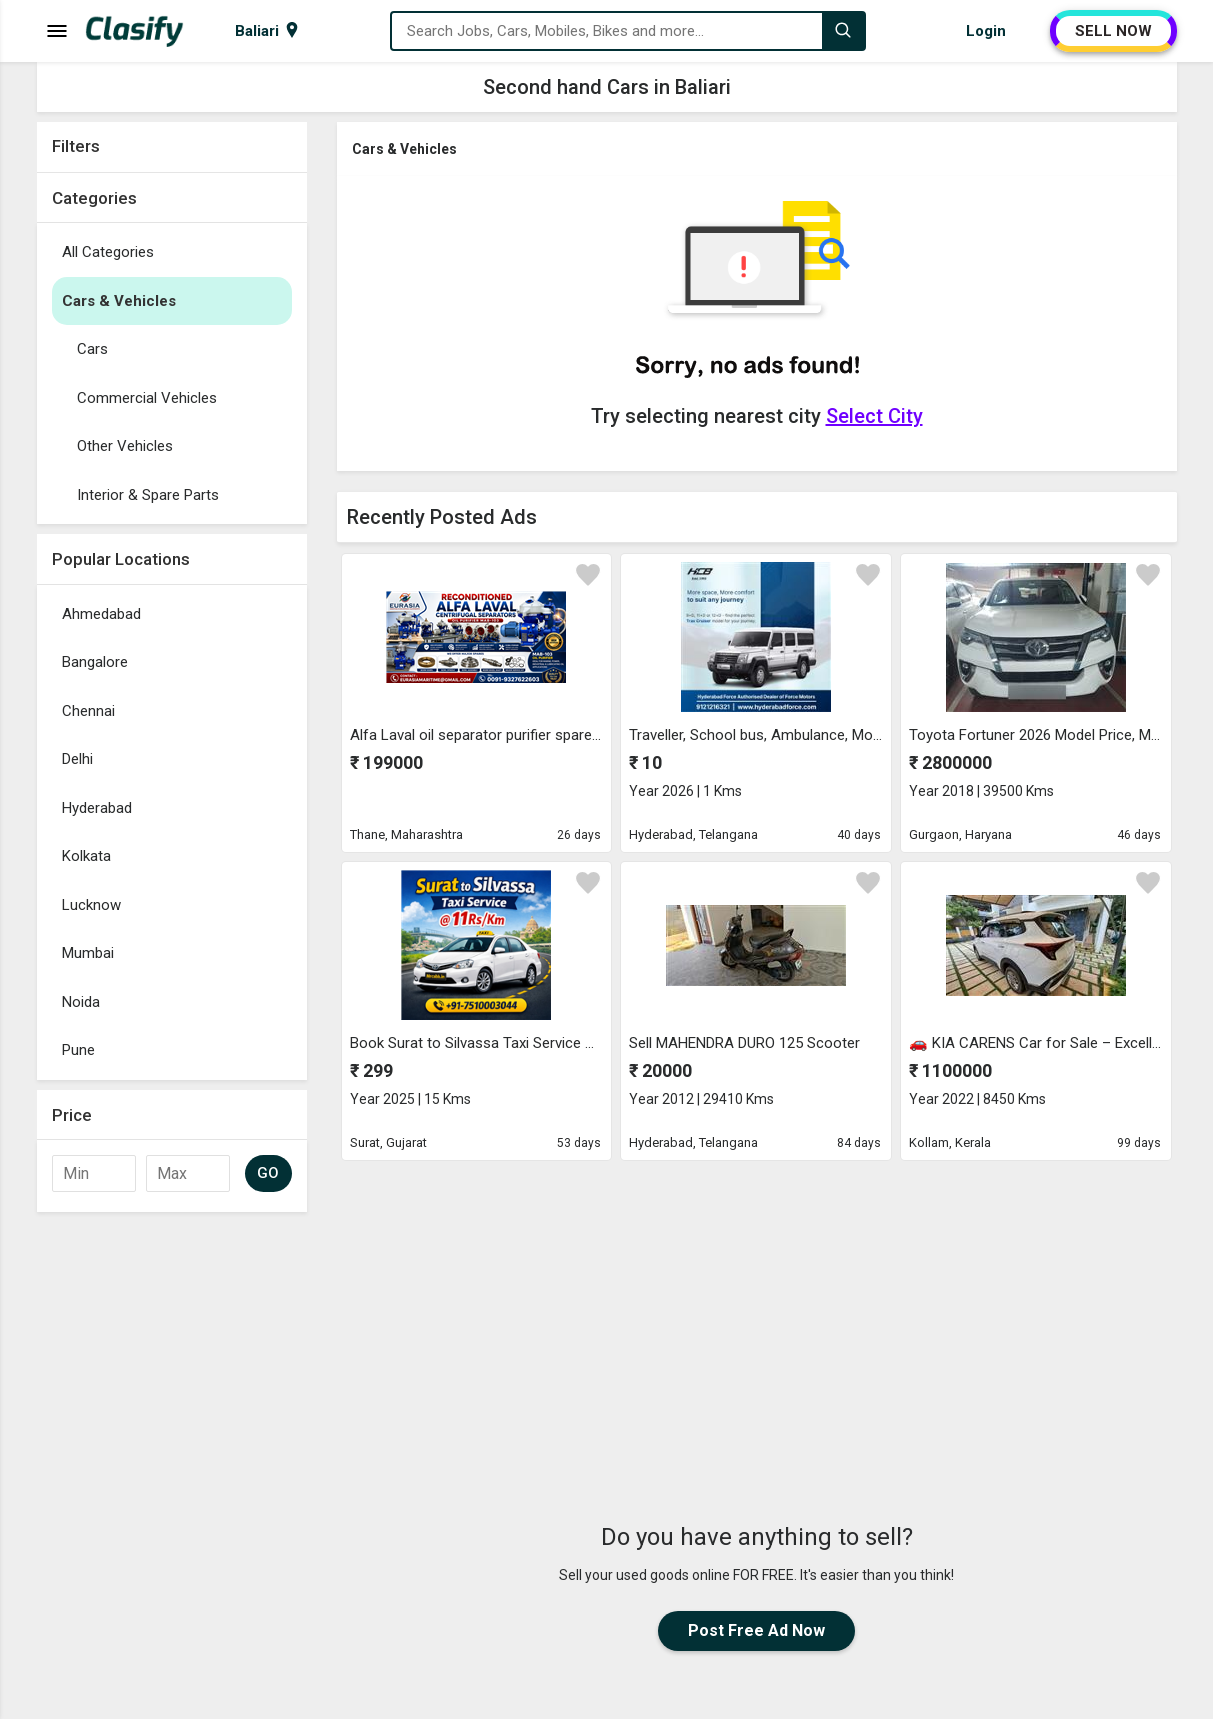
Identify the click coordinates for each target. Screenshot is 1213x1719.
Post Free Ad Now (756, 1630)
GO (268, 1173)
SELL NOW (1113, 31)
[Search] (843, 31)
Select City (874, 416)
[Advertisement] (757, 1309)
